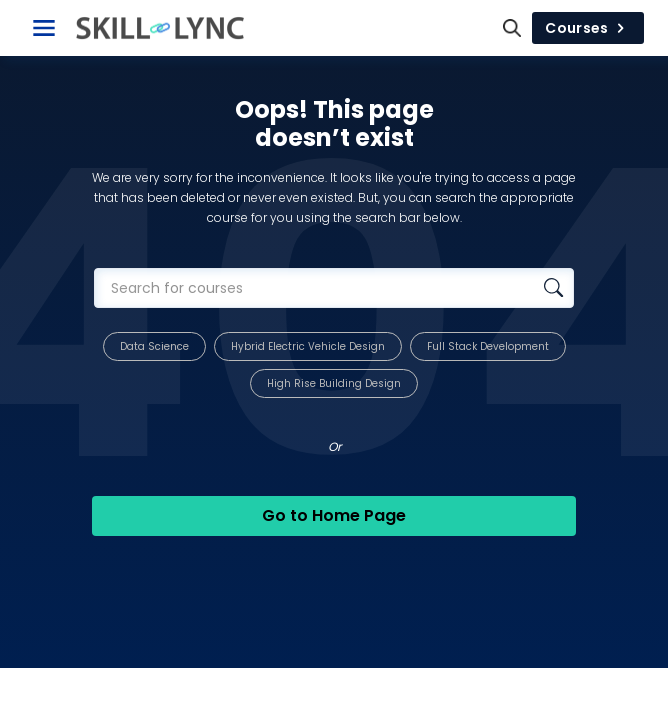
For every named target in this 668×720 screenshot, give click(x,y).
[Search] (512, 28)
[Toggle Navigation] (44, 28)
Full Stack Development (488, 346)
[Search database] (554, 288)
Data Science (154, 346)
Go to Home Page (334, 515)
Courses (588, 28)
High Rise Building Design (334, 383)
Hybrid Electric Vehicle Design (308, 346)
